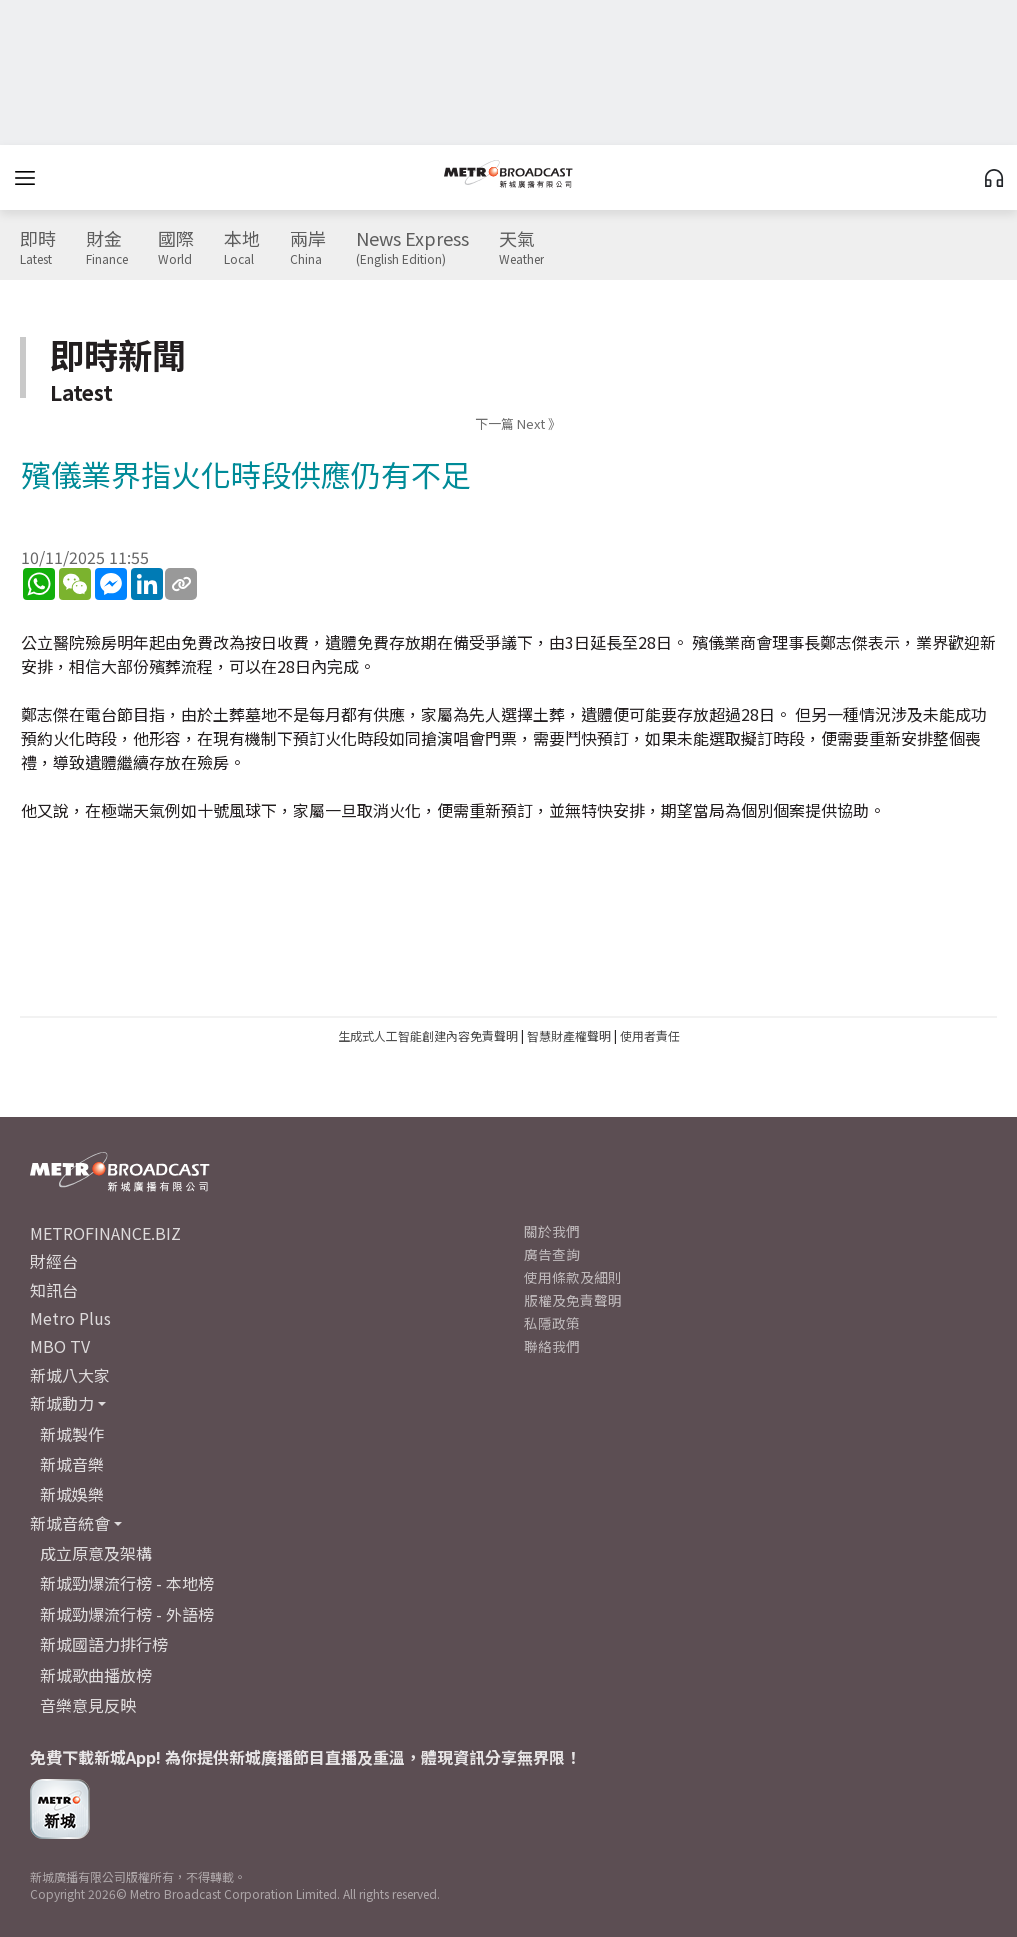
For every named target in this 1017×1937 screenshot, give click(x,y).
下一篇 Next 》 (518, 423)
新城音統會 (70, 1523)
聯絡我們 (552, 1346)
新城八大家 (70, 1375)
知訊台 (54, 1290)
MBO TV (60, 1346)
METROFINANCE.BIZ (105, 1233)
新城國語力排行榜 (104, 1644)
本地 (242, 248)
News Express (412, 248)
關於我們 (552, 1231)
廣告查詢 (552, 1254)
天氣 (521, 248)
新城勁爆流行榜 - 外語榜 (127, 1614)
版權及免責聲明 (573, 1300)
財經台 (54, 1261)
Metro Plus (70, 1318)
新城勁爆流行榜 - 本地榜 (127, 1583)
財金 (107, 248)
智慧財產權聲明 (569, 1035)
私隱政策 (552, 1323)
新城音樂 (72, 1464)
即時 (38, 248)
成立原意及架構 (96, 1553)
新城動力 (62, 1403)
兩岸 (308, 248)
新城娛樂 (72, 1494)
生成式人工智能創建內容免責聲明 (428, 1035)
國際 (176, 248)
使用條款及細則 (573, 1277)
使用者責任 (650, 1035)
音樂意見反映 (88, 1705)
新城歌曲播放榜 (96, 1675)
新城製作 (72, 1434)
